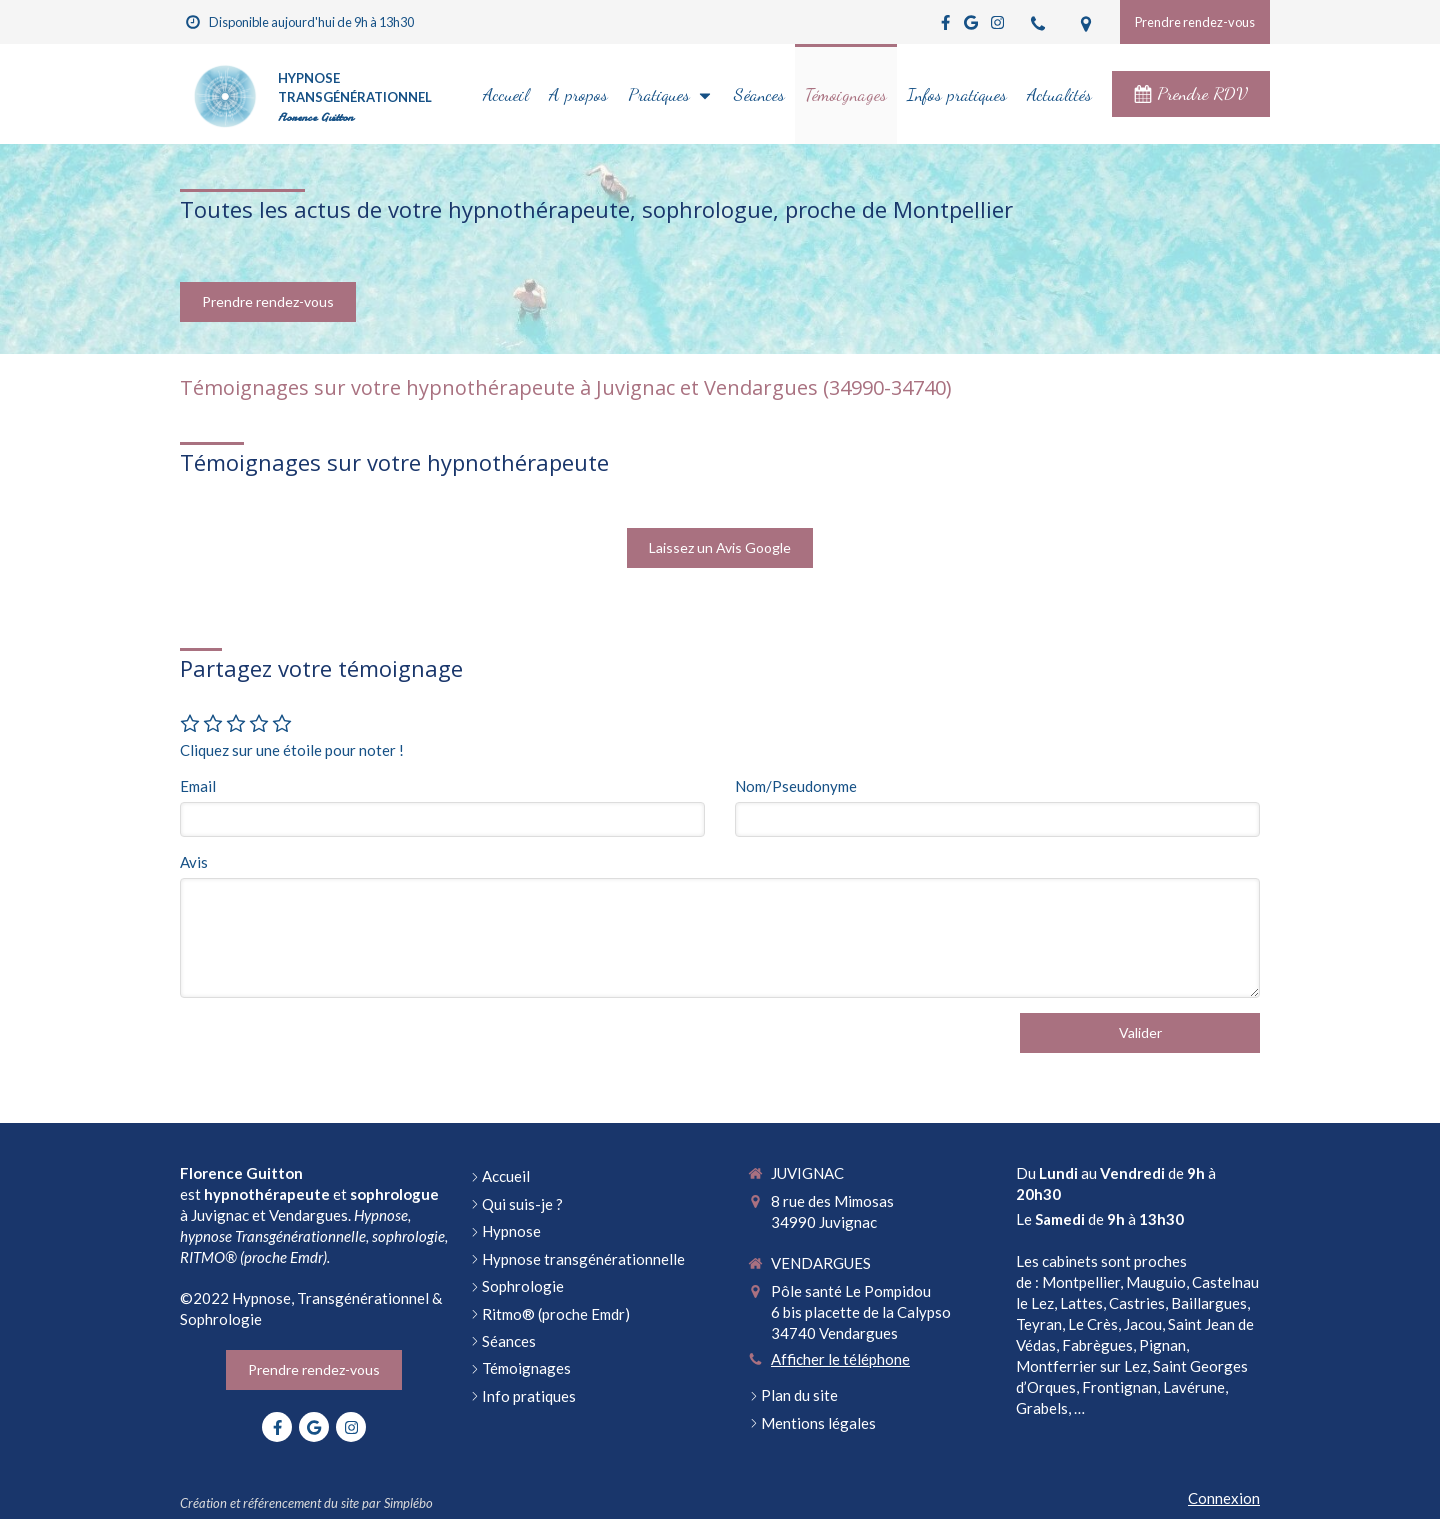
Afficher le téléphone (840, 1359)
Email (198, 786)
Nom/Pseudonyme (796, 786)
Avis (194, 862)
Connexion (1224, 1498)
